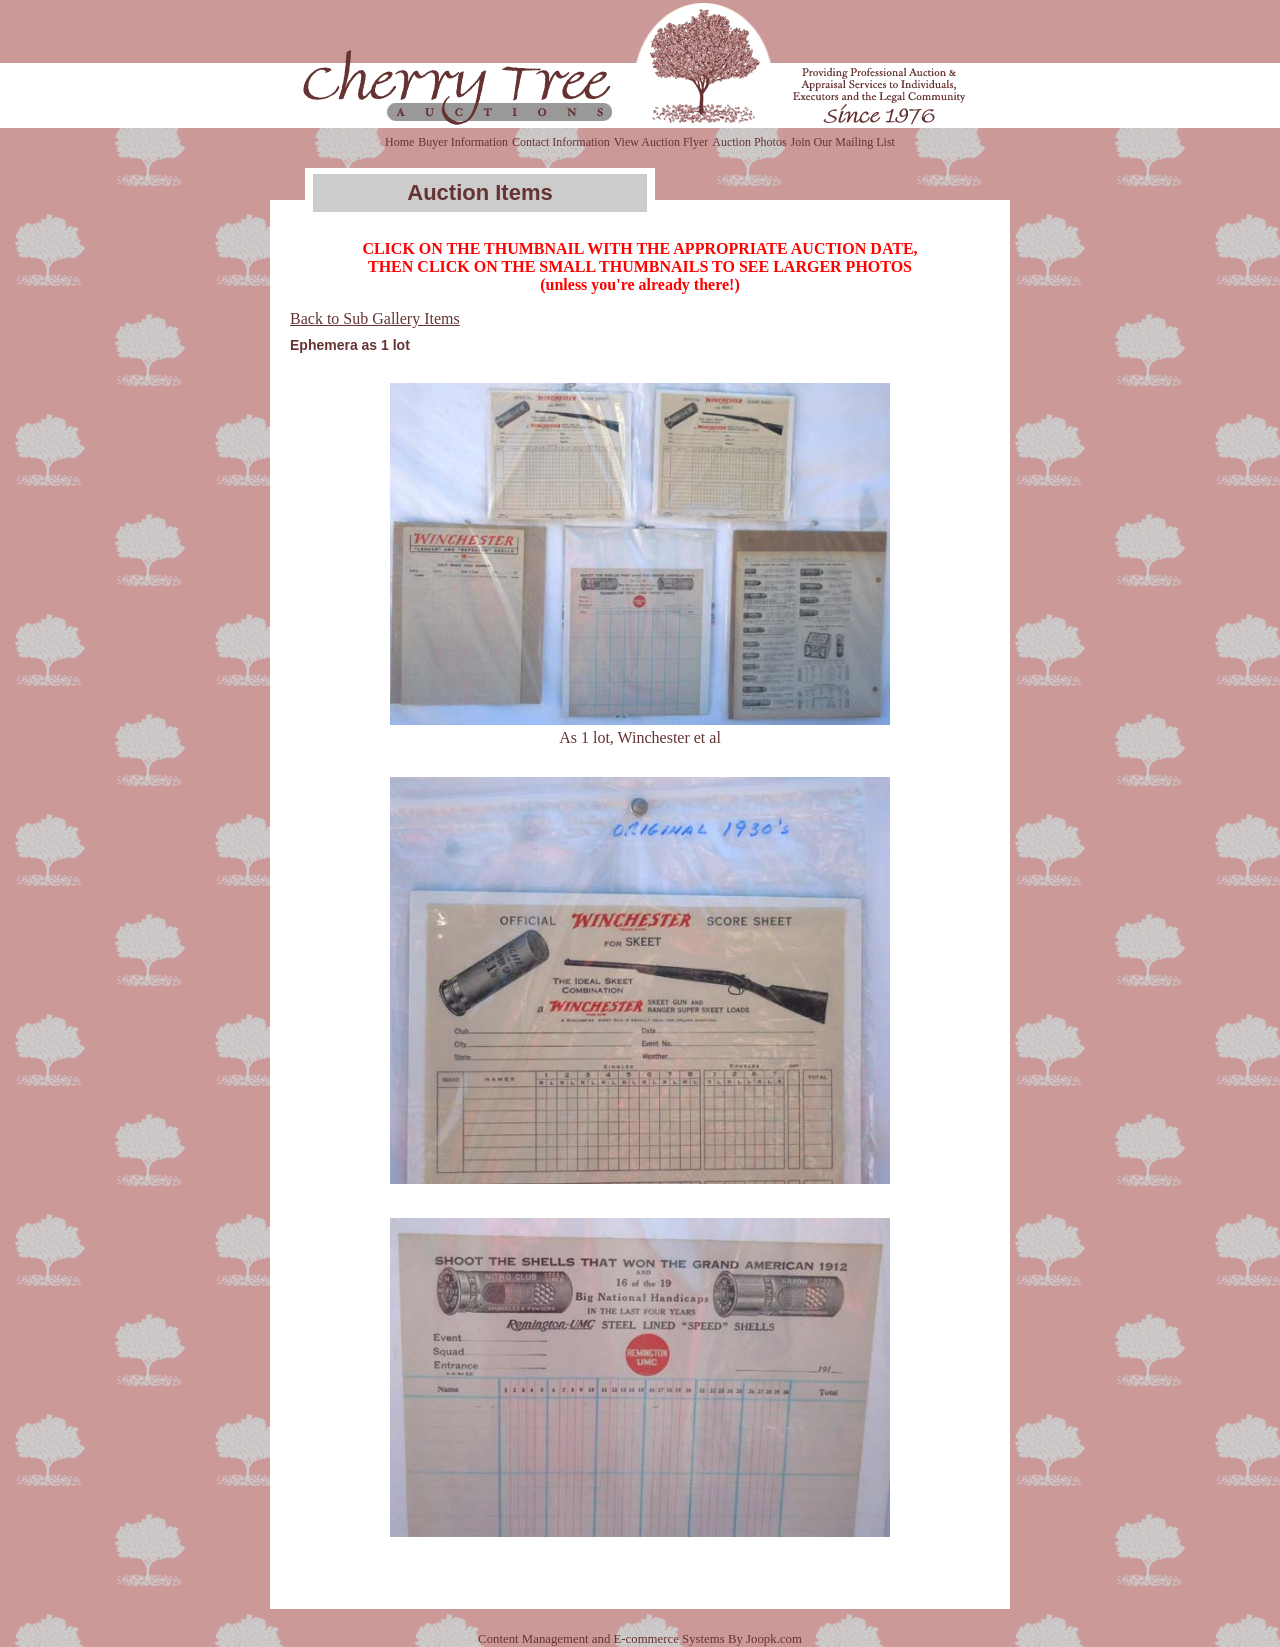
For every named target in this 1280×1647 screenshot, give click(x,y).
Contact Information (561, 142)
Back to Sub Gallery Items (375, 318)
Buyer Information (463, 142)
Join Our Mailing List (843, 142)
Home (399, 142)
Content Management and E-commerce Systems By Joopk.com (640, 1639)
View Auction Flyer (661, 142)
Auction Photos (749, 142)
